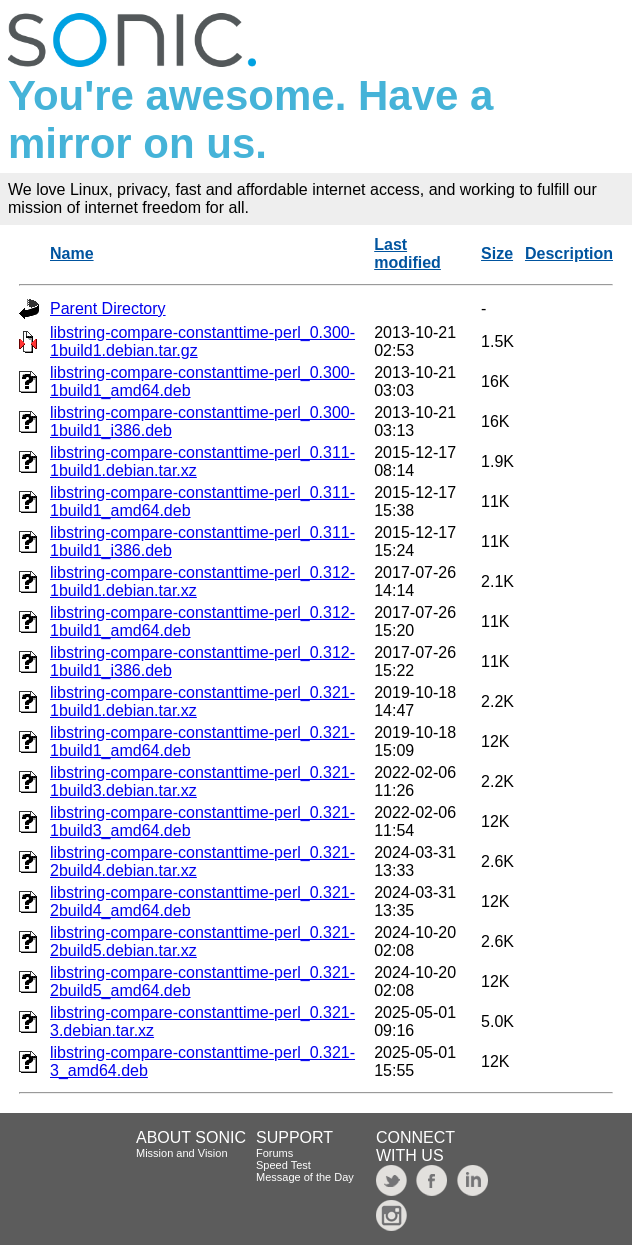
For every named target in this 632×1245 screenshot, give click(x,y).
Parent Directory (108, 308)
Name (72, 253)
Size (497, 253)
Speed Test (283, 1165)
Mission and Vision (182, 1153)
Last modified (407, 253)
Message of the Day (305, 1177)
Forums (274, 1153)
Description (569, 253)
